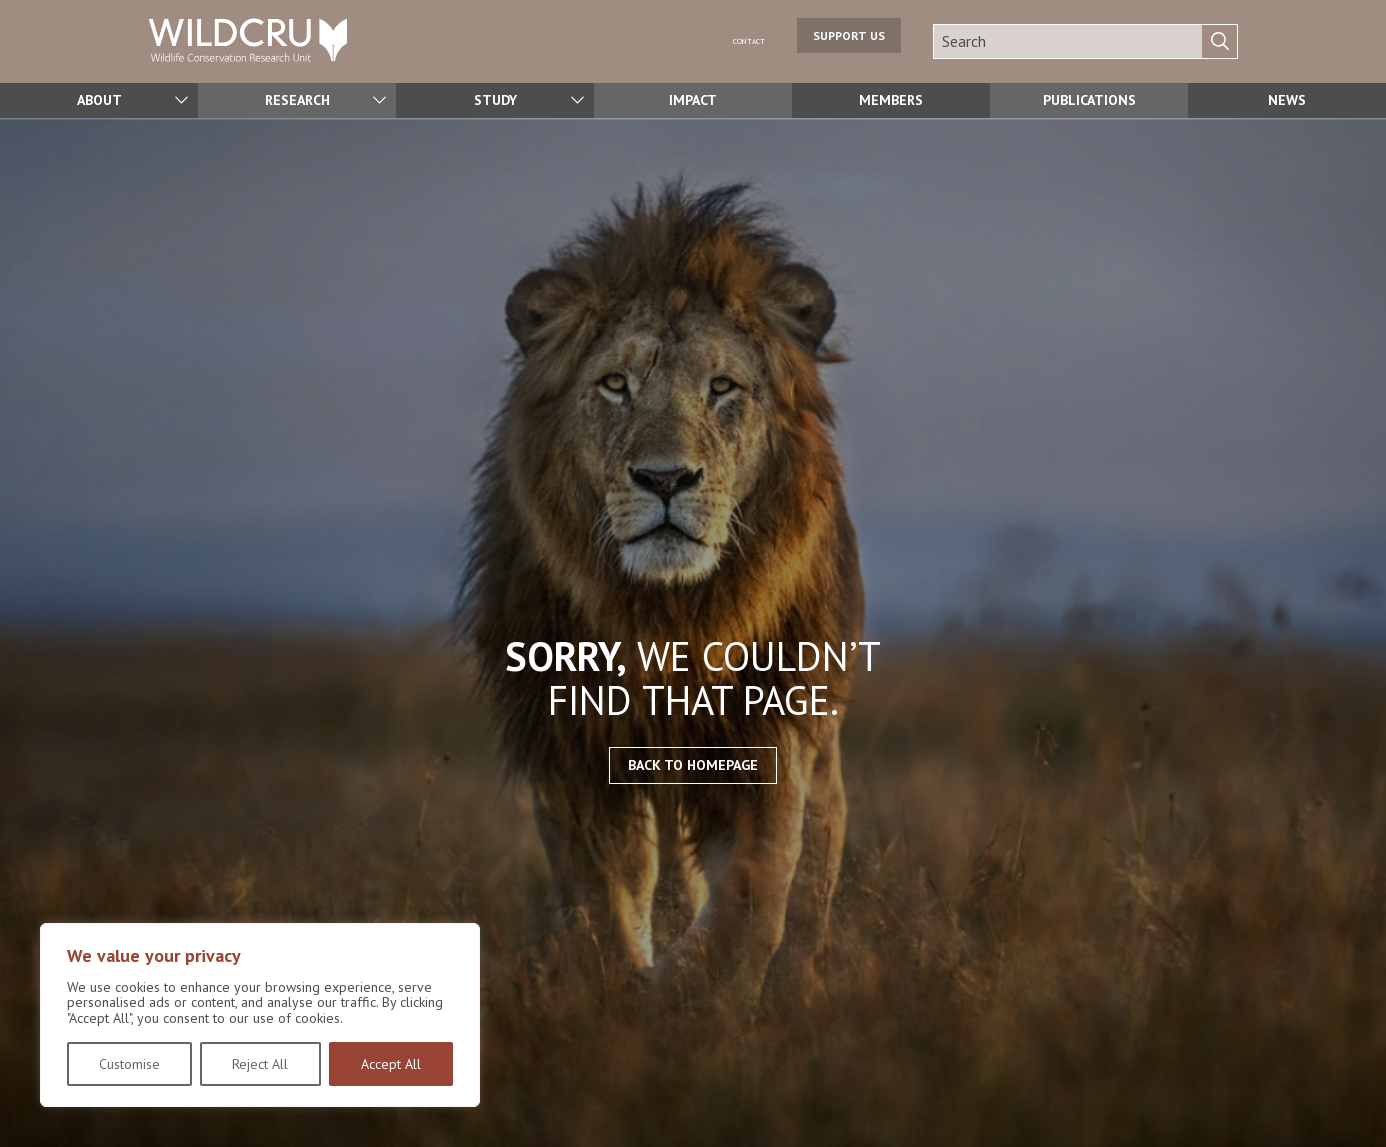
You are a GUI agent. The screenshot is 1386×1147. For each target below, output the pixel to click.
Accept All (391, 1064)
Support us (849, 41)
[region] (260, 1015)
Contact (735, 40)
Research (297, 100)
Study (495, 100)
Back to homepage (693, 765)
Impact (693, 100)
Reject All (260, 1064)
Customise (129, 1064)
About (99, 100)
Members (891, 100)
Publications (1089, 100)
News (1287, 100)
